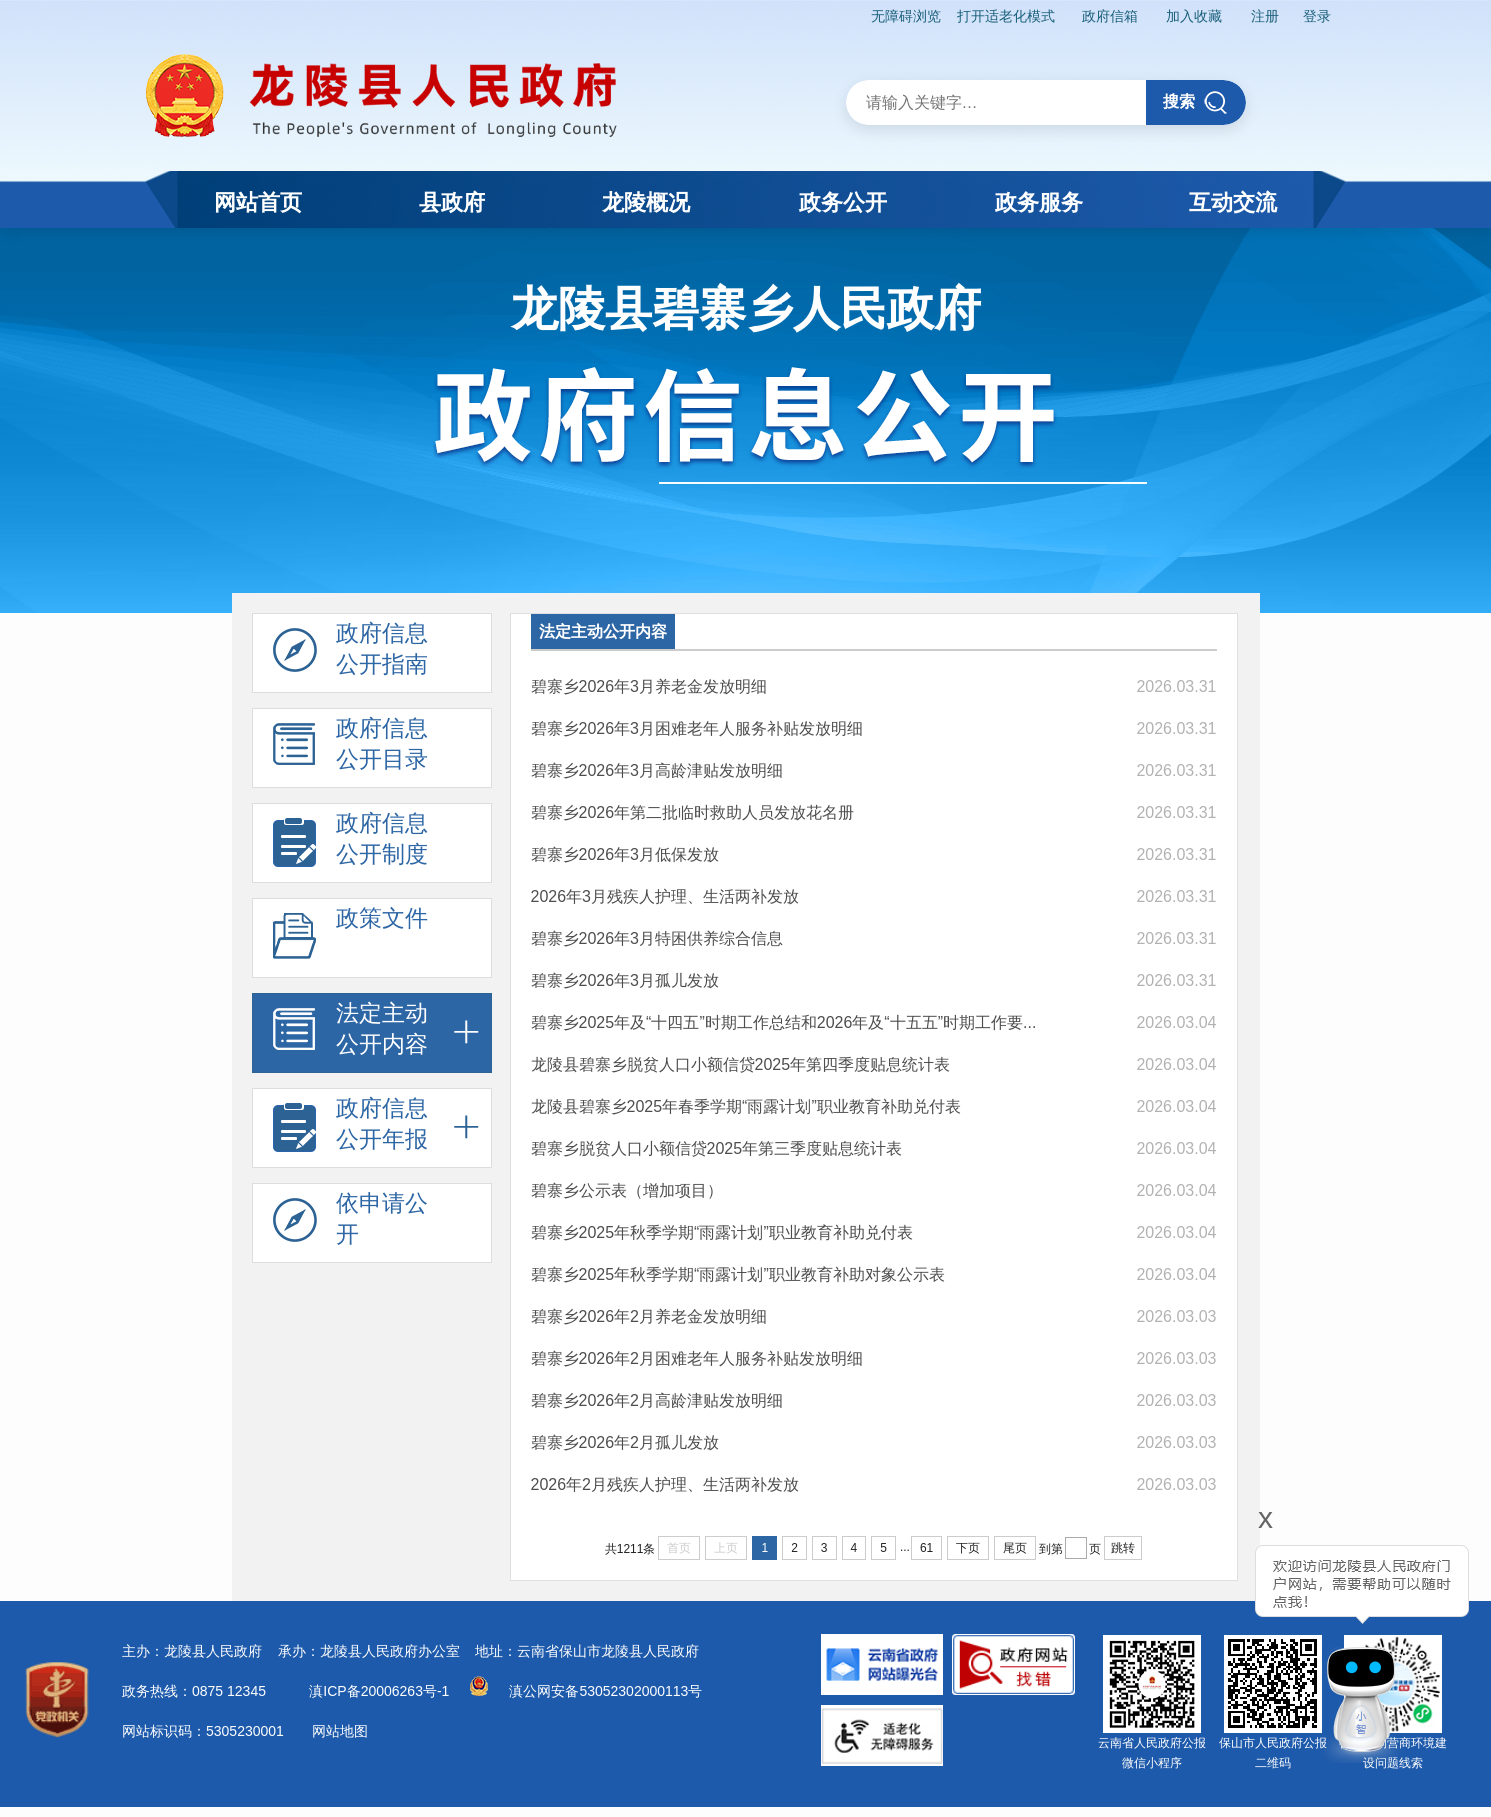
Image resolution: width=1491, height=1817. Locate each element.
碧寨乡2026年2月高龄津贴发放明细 (657, 1400)
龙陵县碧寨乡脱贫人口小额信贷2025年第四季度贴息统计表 (741, 1064)
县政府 (452, 202)
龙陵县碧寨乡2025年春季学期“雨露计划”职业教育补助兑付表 (746, 1106)
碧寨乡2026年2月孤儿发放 (625, 1442)
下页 (968, 1548)
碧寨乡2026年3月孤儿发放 (625, 980)
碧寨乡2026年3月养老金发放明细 (649, 686)
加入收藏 (1193, 16)
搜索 (1195, 102)
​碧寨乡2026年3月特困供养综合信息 (657, 938)
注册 (1264, 16)
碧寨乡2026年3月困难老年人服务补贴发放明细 (697, 728)
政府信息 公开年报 (350, 1129)
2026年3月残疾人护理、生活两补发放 (665, 896)
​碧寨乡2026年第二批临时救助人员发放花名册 (693, 812)
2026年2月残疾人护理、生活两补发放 (665, 1484)
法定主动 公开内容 (350, 1034)
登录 (1316, 16)
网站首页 (258, 202)
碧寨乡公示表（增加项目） (627, 1190)
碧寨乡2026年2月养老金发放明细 (649, 1316)
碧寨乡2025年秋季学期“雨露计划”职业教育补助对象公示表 (738, 1274)
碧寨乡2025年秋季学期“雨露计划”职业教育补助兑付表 (722, 1232)
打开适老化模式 (1003, 16)
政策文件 (350, 939)
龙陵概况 (646, 202)
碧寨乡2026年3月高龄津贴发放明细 (657, 770)
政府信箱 (1108, 16)
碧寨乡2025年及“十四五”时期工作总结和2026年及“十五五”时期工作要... (784, 1022)
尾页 (1015, 1548)
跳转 (1123, 1548)
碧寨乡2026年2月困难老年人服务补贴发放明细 (697, 1358)
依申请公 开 (350, 1224)
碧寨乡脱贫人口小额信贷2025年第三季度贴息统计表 (717, 1148)
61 (926, 1548)
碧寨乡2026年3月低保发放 (625, 854)
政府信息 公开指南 (350, 654)
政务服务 (1039, 202)
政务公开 (843, 202)
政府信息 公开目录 (350, 749)
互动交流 (1233, 202)
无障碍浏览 (904, 16)
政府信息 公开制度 (350, 844)
